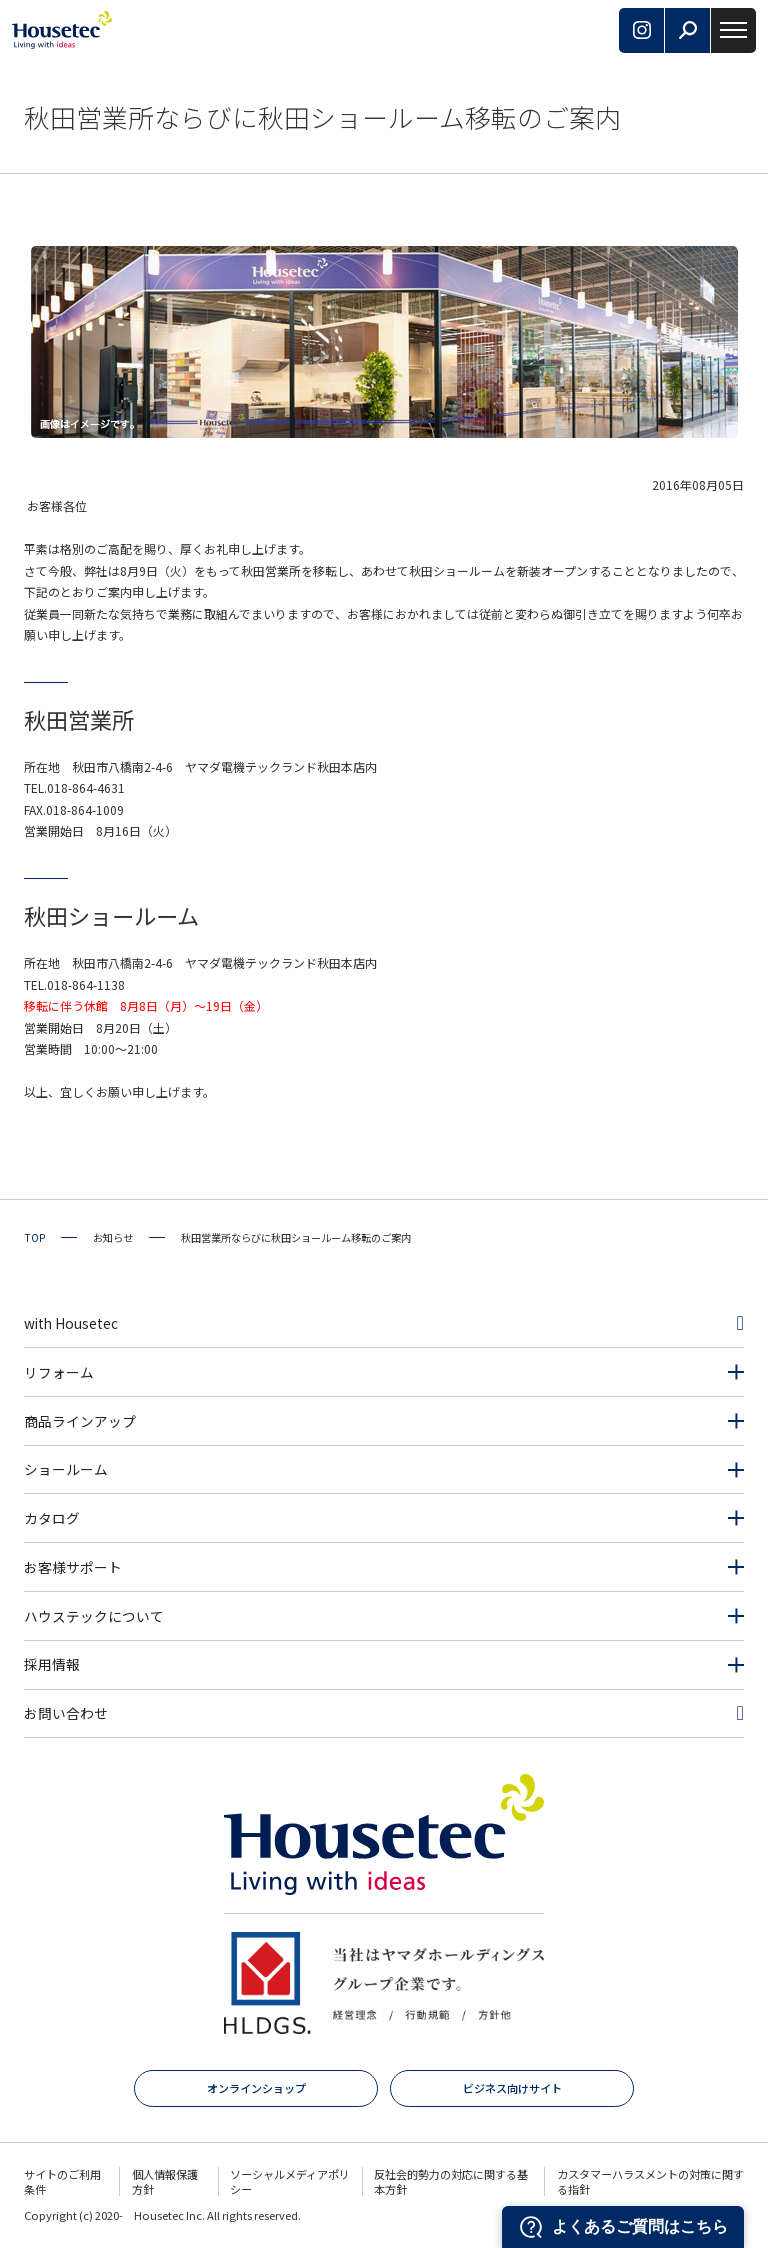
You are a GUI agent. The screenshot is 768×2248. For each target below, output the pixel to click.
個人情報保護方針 (165, 2181)
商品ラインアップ (80, 1421)
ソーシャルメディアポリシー (290, 2181)
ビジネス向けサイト (512, 2088)
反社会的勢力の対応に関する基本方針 (451, 2181)
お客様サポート (73, 1567)
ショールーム (66, 1469)
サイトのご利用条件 (62, 2181)
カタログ (52, 1518)
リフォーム (59, 1372)
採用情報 (52, 1664)
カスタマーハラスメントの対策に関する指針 (650, 2181)
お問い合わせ (66, 1713)
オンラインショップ (256, 2088)
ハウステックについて (94, 1616)
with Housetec (71, 1323)
